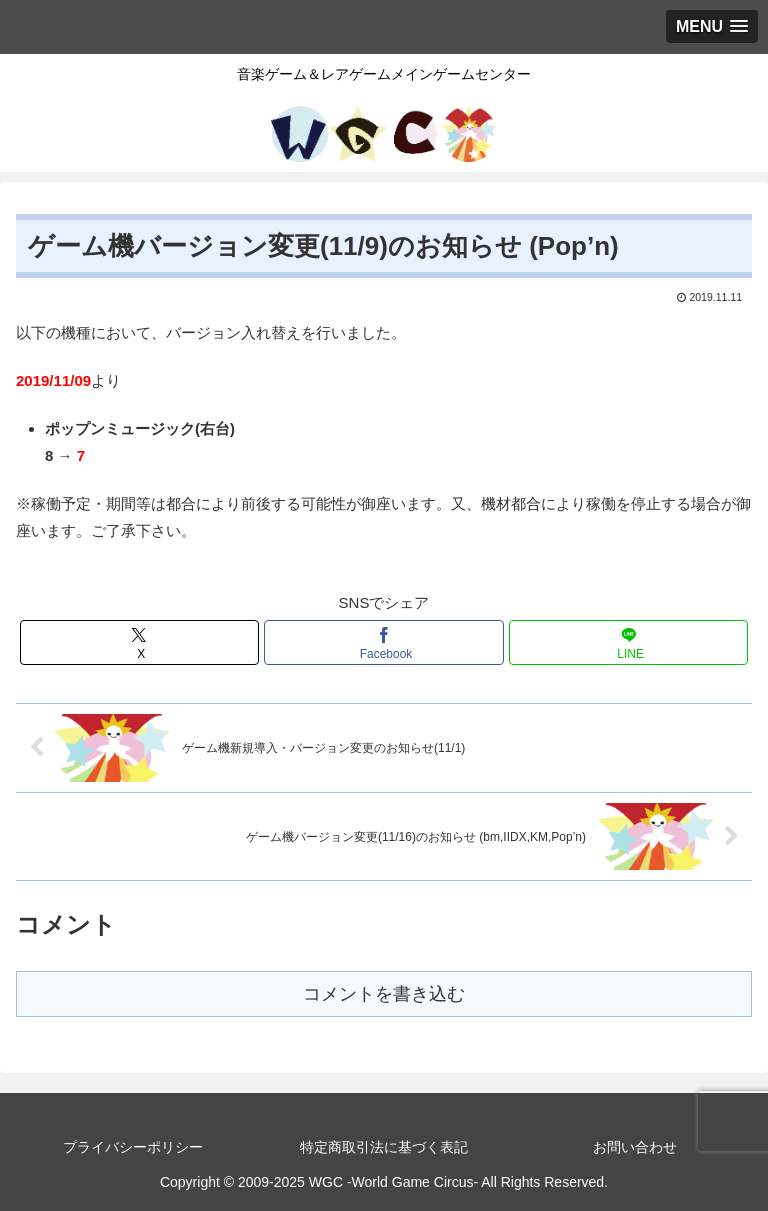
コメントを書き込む (384, 994)
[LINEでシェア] (628, 642)
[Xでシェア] (139, 642)
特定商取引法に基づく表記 (384, 1147)
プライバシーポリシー (133, 1147)
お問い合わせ (635, 1147)
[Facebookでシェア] (383, 642)
